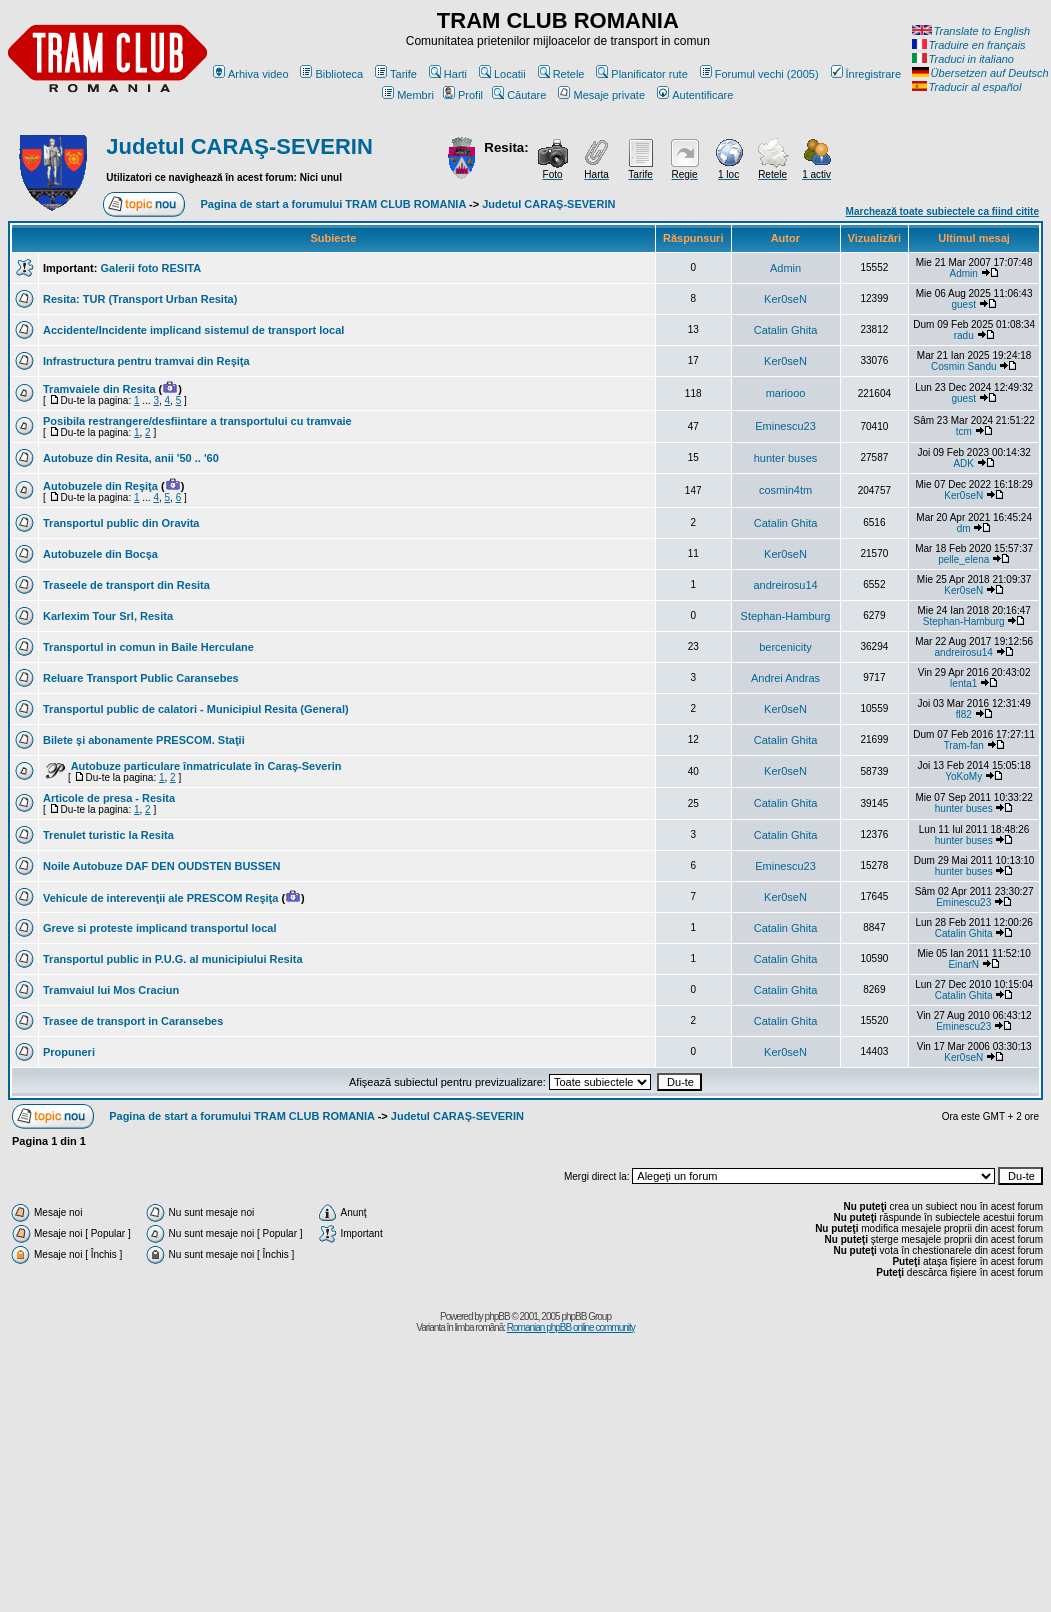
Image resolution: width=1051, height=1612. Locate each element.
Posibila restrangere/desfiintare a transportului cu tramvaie (197, 421)
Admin (785, 268)
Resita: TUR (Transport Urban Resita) (140, 299)
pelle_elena (963, 559)
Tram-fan (964, 745)
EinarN (963, 964)
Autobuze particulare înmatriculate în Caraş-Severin (206, 766)
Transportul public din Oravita (121, 523)
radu (964, 335)
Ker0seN (785, 299)
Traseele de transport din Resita (126, 585)
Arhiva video (251, 74)
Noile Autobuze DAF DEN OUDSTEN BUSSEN (161, 866)
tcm (964, 431)
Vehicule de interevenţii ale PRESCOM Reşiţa (160, 898)
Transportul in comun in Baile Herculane (148, 647)
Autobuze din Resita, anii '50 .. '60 (131, 458)
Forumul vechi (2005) (759, 74)
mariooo (786, 393)
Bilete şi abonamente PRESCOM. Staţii (144, 740)
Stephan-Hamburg (786, 616)
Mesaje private (601, 95)
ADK (963, 463)
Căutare (519, 95)
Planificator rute (641, 74)
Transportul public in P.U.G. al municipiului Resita (173, 959)
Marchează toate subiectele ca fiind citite (942, 211)
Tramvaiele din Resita (99, 389)
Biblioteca (331, 74)
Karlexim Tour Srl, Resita (108, 616)
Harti (448, 74)
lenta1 (963, 683)
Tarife (396, 74)
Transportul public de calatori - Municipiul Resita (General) (196, 709)
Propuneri (69, 1052)
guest (963, 304)
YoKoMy (963, 776)
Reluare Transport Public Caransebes (141, 678)
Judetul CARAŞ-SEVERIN (239, 146)
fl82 (964, 714)
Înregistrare (866, 74)
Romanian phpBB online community (571, 1327)
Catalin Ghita (786, 330)
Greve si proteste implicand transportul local (160, 928)
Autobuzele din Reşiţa (100, 486)
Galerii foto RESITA (150, 268)
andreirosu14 (785, 585)
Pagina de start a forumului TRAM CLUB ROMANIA (333, 204)
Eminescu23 (785, 426)
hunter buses (786, 458)
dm (964, 528)
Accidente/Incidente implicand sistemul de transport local (193, 330)
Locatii (502, 74)
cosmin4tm (785, 490)
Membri (408, 95)
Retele (561, 74)
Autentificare (695, 95)
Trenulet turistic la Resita (108, 835)
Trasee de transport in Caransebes (133, 1021)
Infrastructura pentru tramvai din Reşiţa (146, 361)
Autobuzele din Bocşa (100, 554)
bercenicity (785, 647)
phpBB (497, 1316)
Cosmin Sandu (964, 366)
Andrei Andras (785, 678)
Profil (463, 95)
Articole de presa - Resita (109, 798)
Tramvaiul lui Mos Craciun (111, 990)
